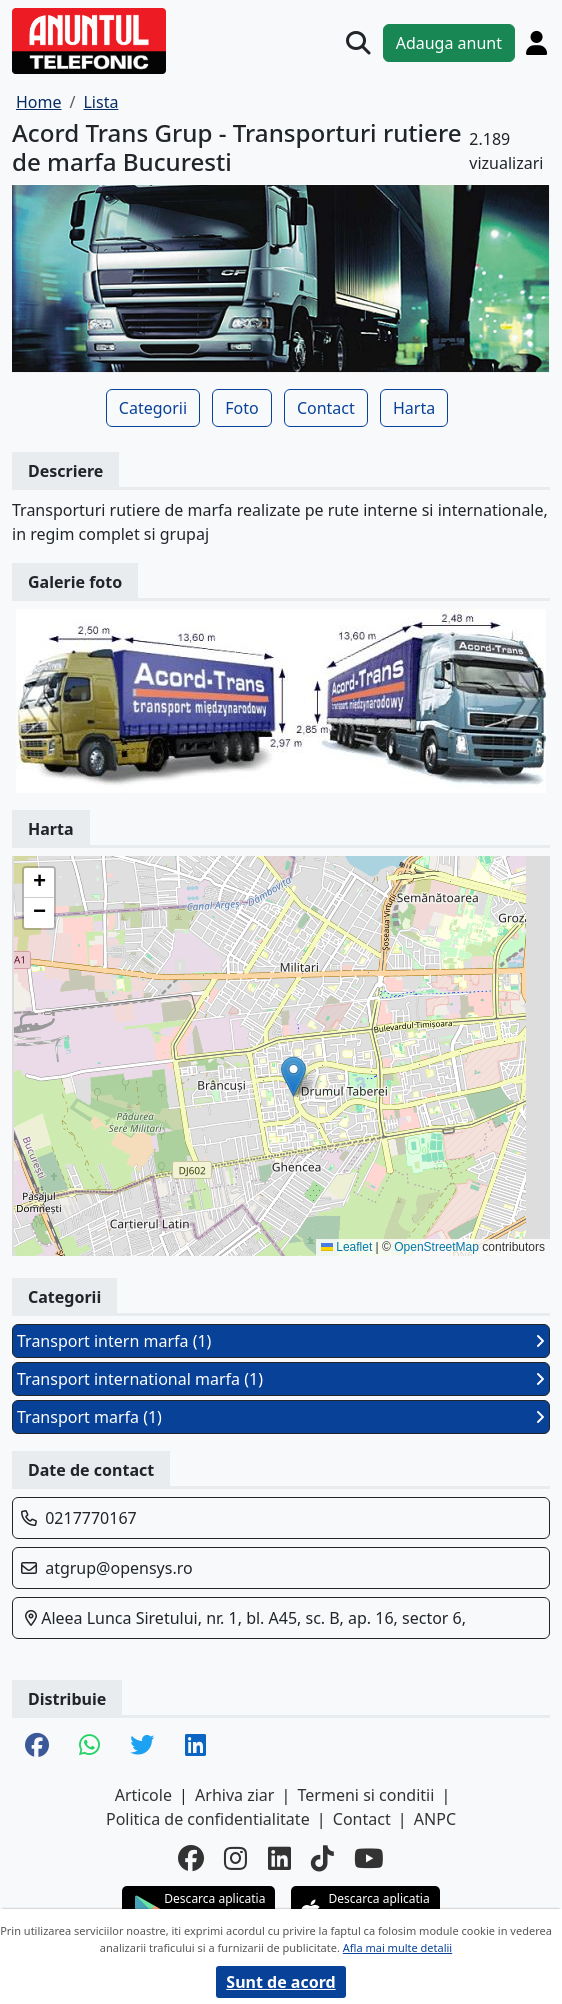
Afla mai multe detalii (397, 1947)
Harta (414, 408)
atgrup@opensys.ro (119, 1568)
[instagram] (235, 1858)
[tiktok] (322, 1858)
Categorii (153, 408)
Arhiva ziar (234, 1795)
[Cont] (536, 42)
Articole (143, 1795)
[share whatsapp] (89, 1746)
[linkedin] (279, 1858)
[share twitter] (142, 1746)
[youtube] (369, 1858)
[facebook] (191, 1858)
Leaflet (346, 1247)
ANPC (435, 1819)
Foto (241, 408)
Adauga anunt (449, 43)
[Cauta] (358, 43)
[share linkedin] (195, 1746)
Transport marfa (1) (281, 1417)
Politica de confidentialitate (208, 1819)
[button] (293, 1076)
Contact (326, 408)
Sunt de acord (280, 1982)
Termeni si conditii (366, 1795)
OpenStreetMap (436, 1247)
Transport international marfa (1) (281, 1379)
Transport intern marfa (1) (281, 1341)
